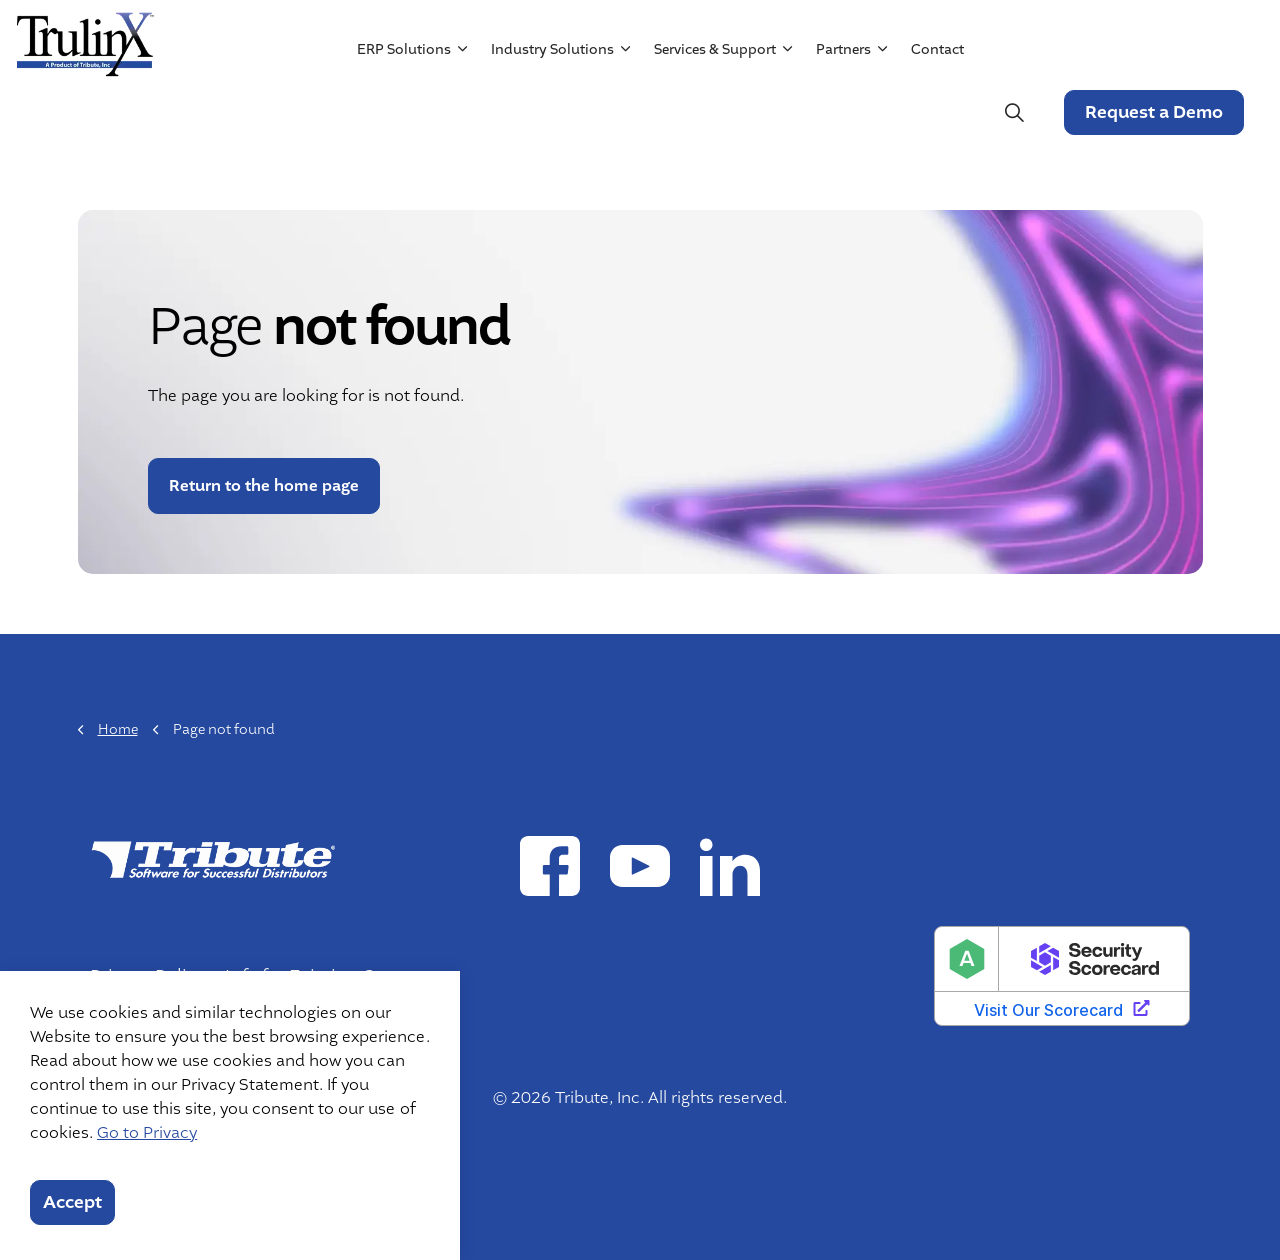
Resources (839, 37)
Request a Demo (1153, 112)
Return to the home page (264, 486)
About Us (744, 37)
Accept (72, 1202)
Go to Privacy (147, 1133)
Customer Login (1179, 37)
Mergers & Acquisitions (994, 37)
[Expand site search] (1013, 112)
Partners (842, 112)
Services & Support (714, 112)
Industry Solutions (551, 112)
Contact (936, 112)
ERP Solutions (403, 112)
